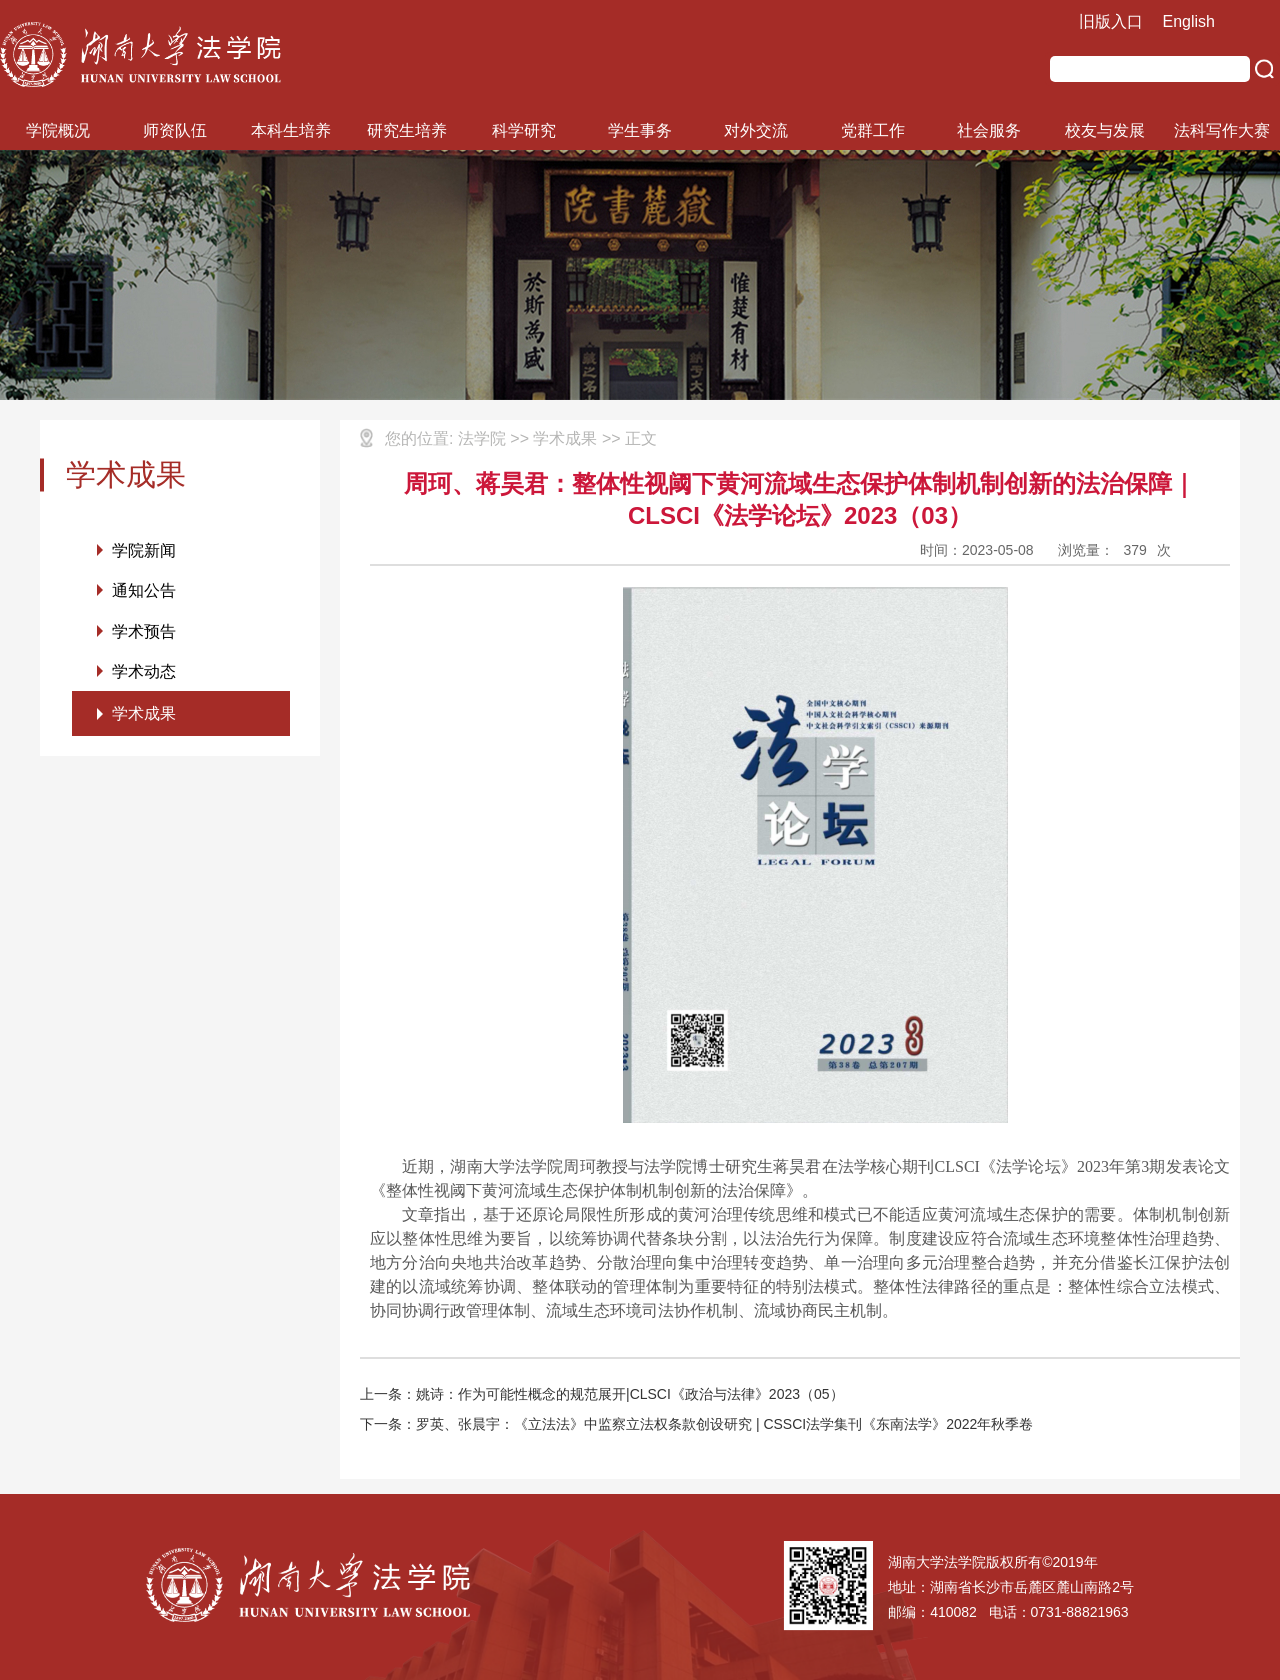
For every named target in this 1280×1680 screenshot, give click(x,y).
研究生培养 (407, 130)
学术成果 (144, 716)
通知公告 (144, 591)
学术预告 (144, 632)
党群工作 (873, 130)
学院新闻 (144, 550)
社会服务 (989, 130)
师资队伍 (175, 130)
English (1189, 21)
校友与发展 (1105, 130)
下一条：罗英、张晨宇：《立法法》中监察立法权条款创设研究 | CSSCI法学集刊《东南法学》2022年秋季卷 (696, 1424)
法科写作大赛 (1222, 130)
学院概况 (58, 130)
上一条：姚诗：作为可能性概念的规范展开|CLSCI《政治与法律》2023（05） (602, 1394)
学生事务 (640, 130)
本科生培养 (291, 130)
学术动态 (144, 673)
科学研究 (524, 130)
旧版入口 (1111, 21)
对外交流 (756, 130)
